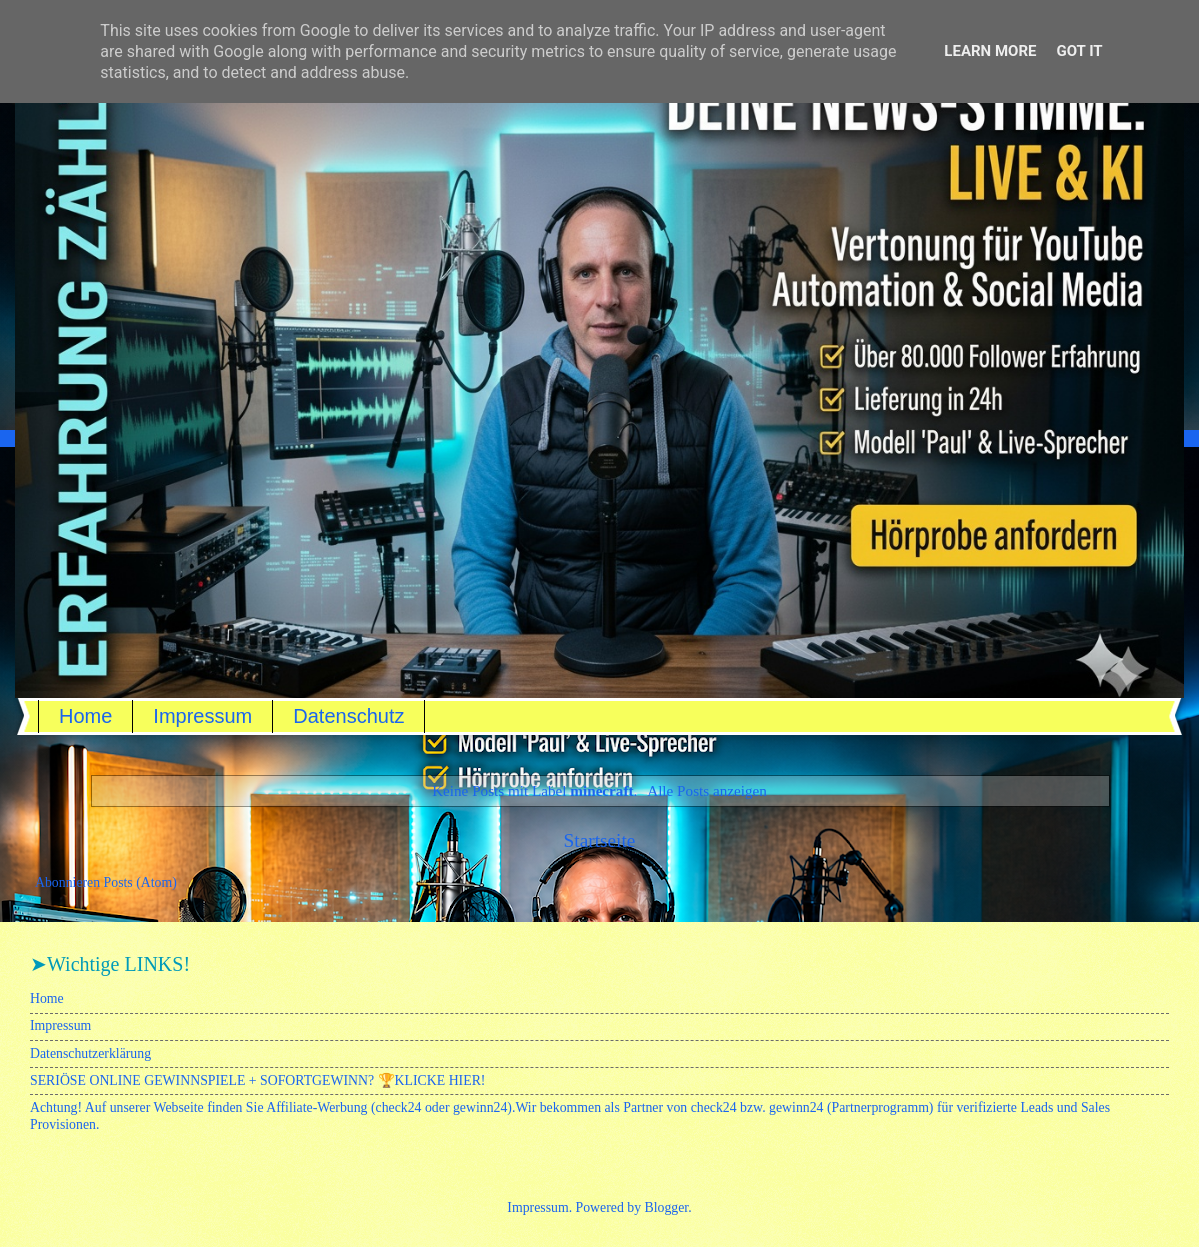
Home (85, 716)
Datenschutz (348, 716)
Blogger (667, 1207)
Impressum (202, 716)
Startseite (600, 840)
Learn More (990, 51)
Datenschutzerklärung (90, 1053)
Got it (1079, 51)
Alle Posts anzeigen (707, 790)
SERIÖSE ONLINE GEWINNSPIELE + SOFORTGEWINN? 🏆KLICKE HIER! (257, 1080)
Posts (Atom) (140, 882)
